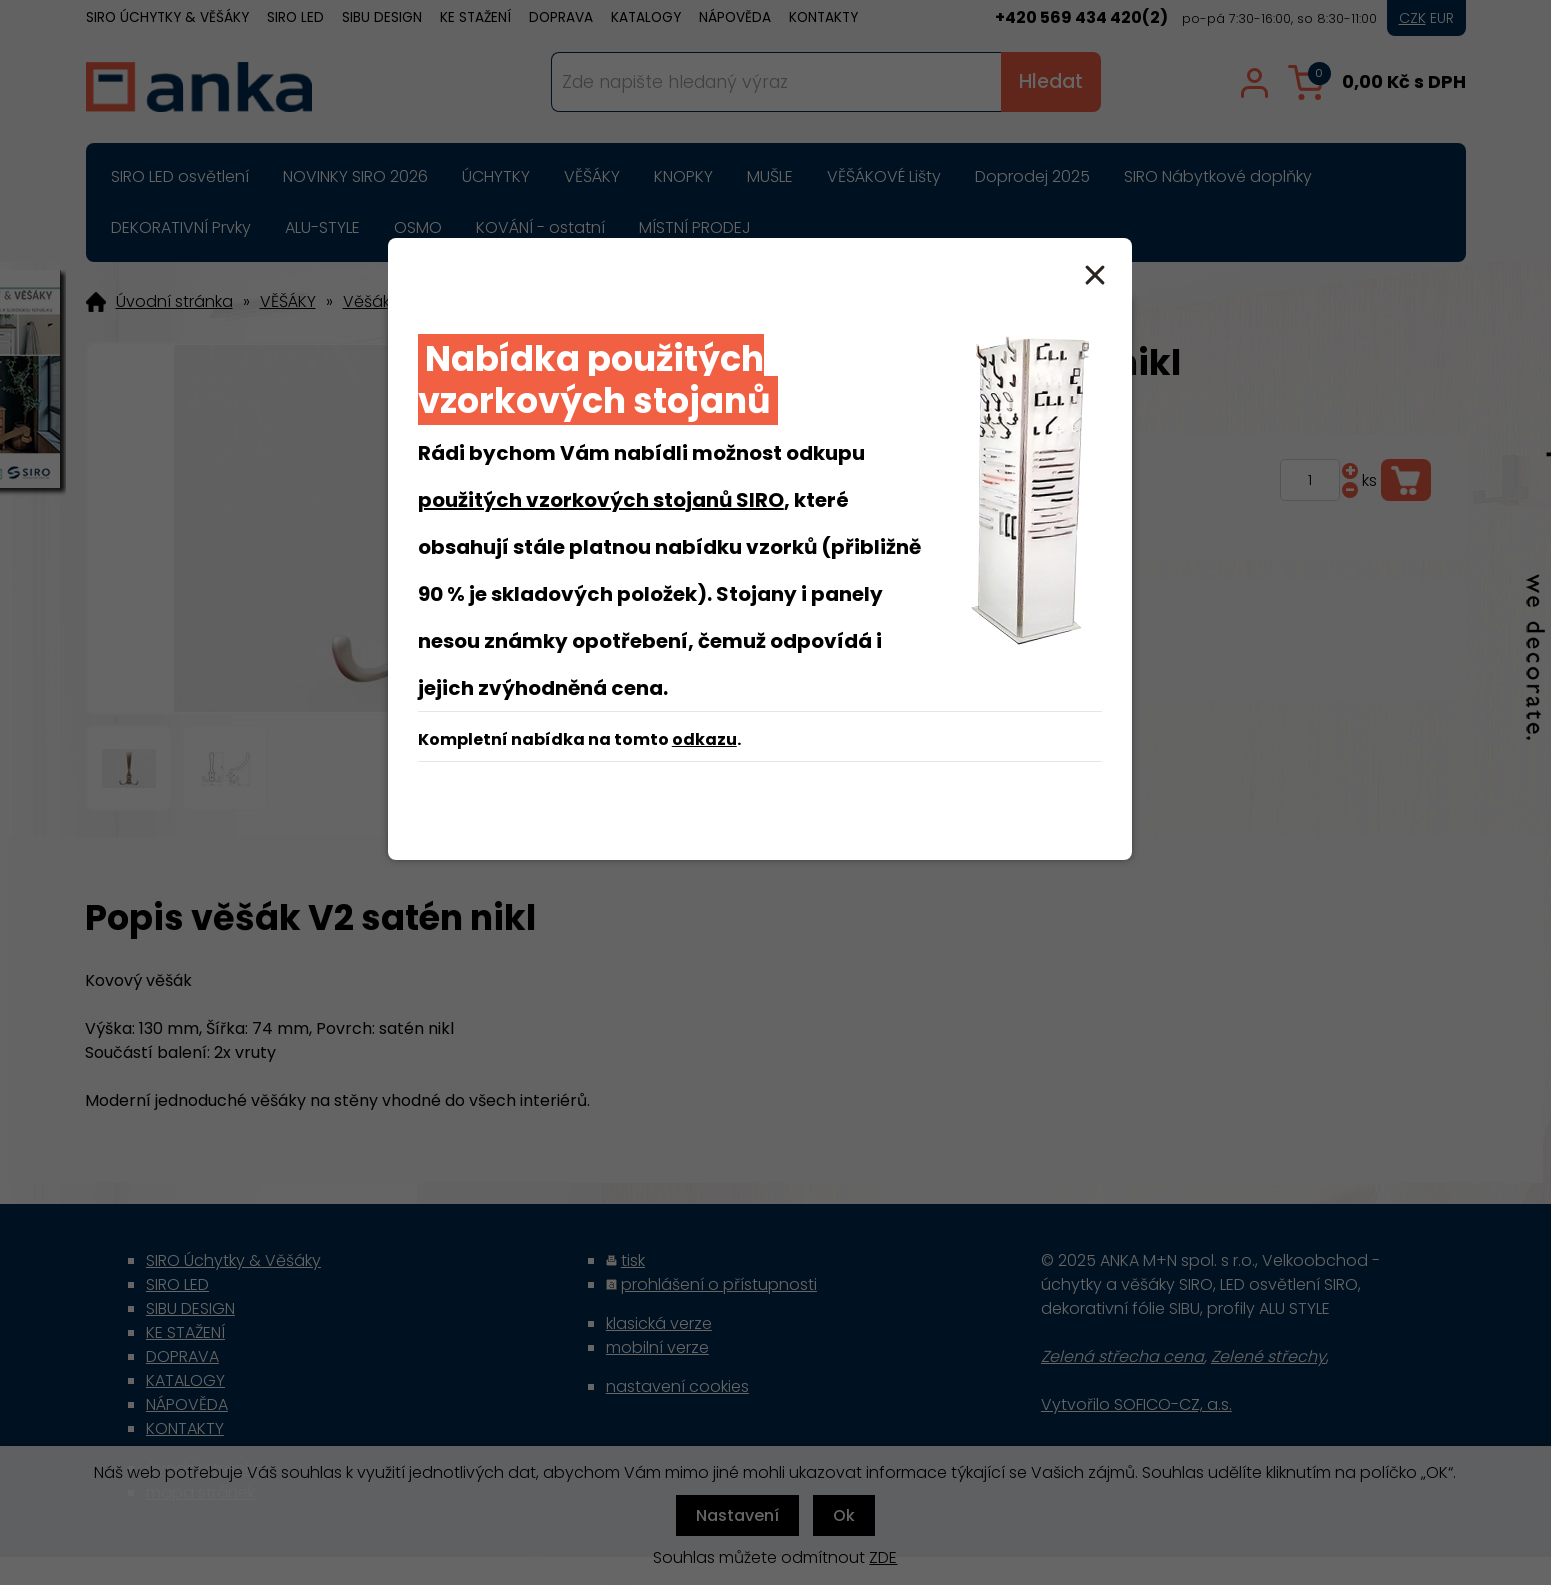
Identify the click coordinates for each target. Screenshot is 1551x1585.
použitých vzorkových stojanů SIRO (601, 500)
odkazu (704, 739)
